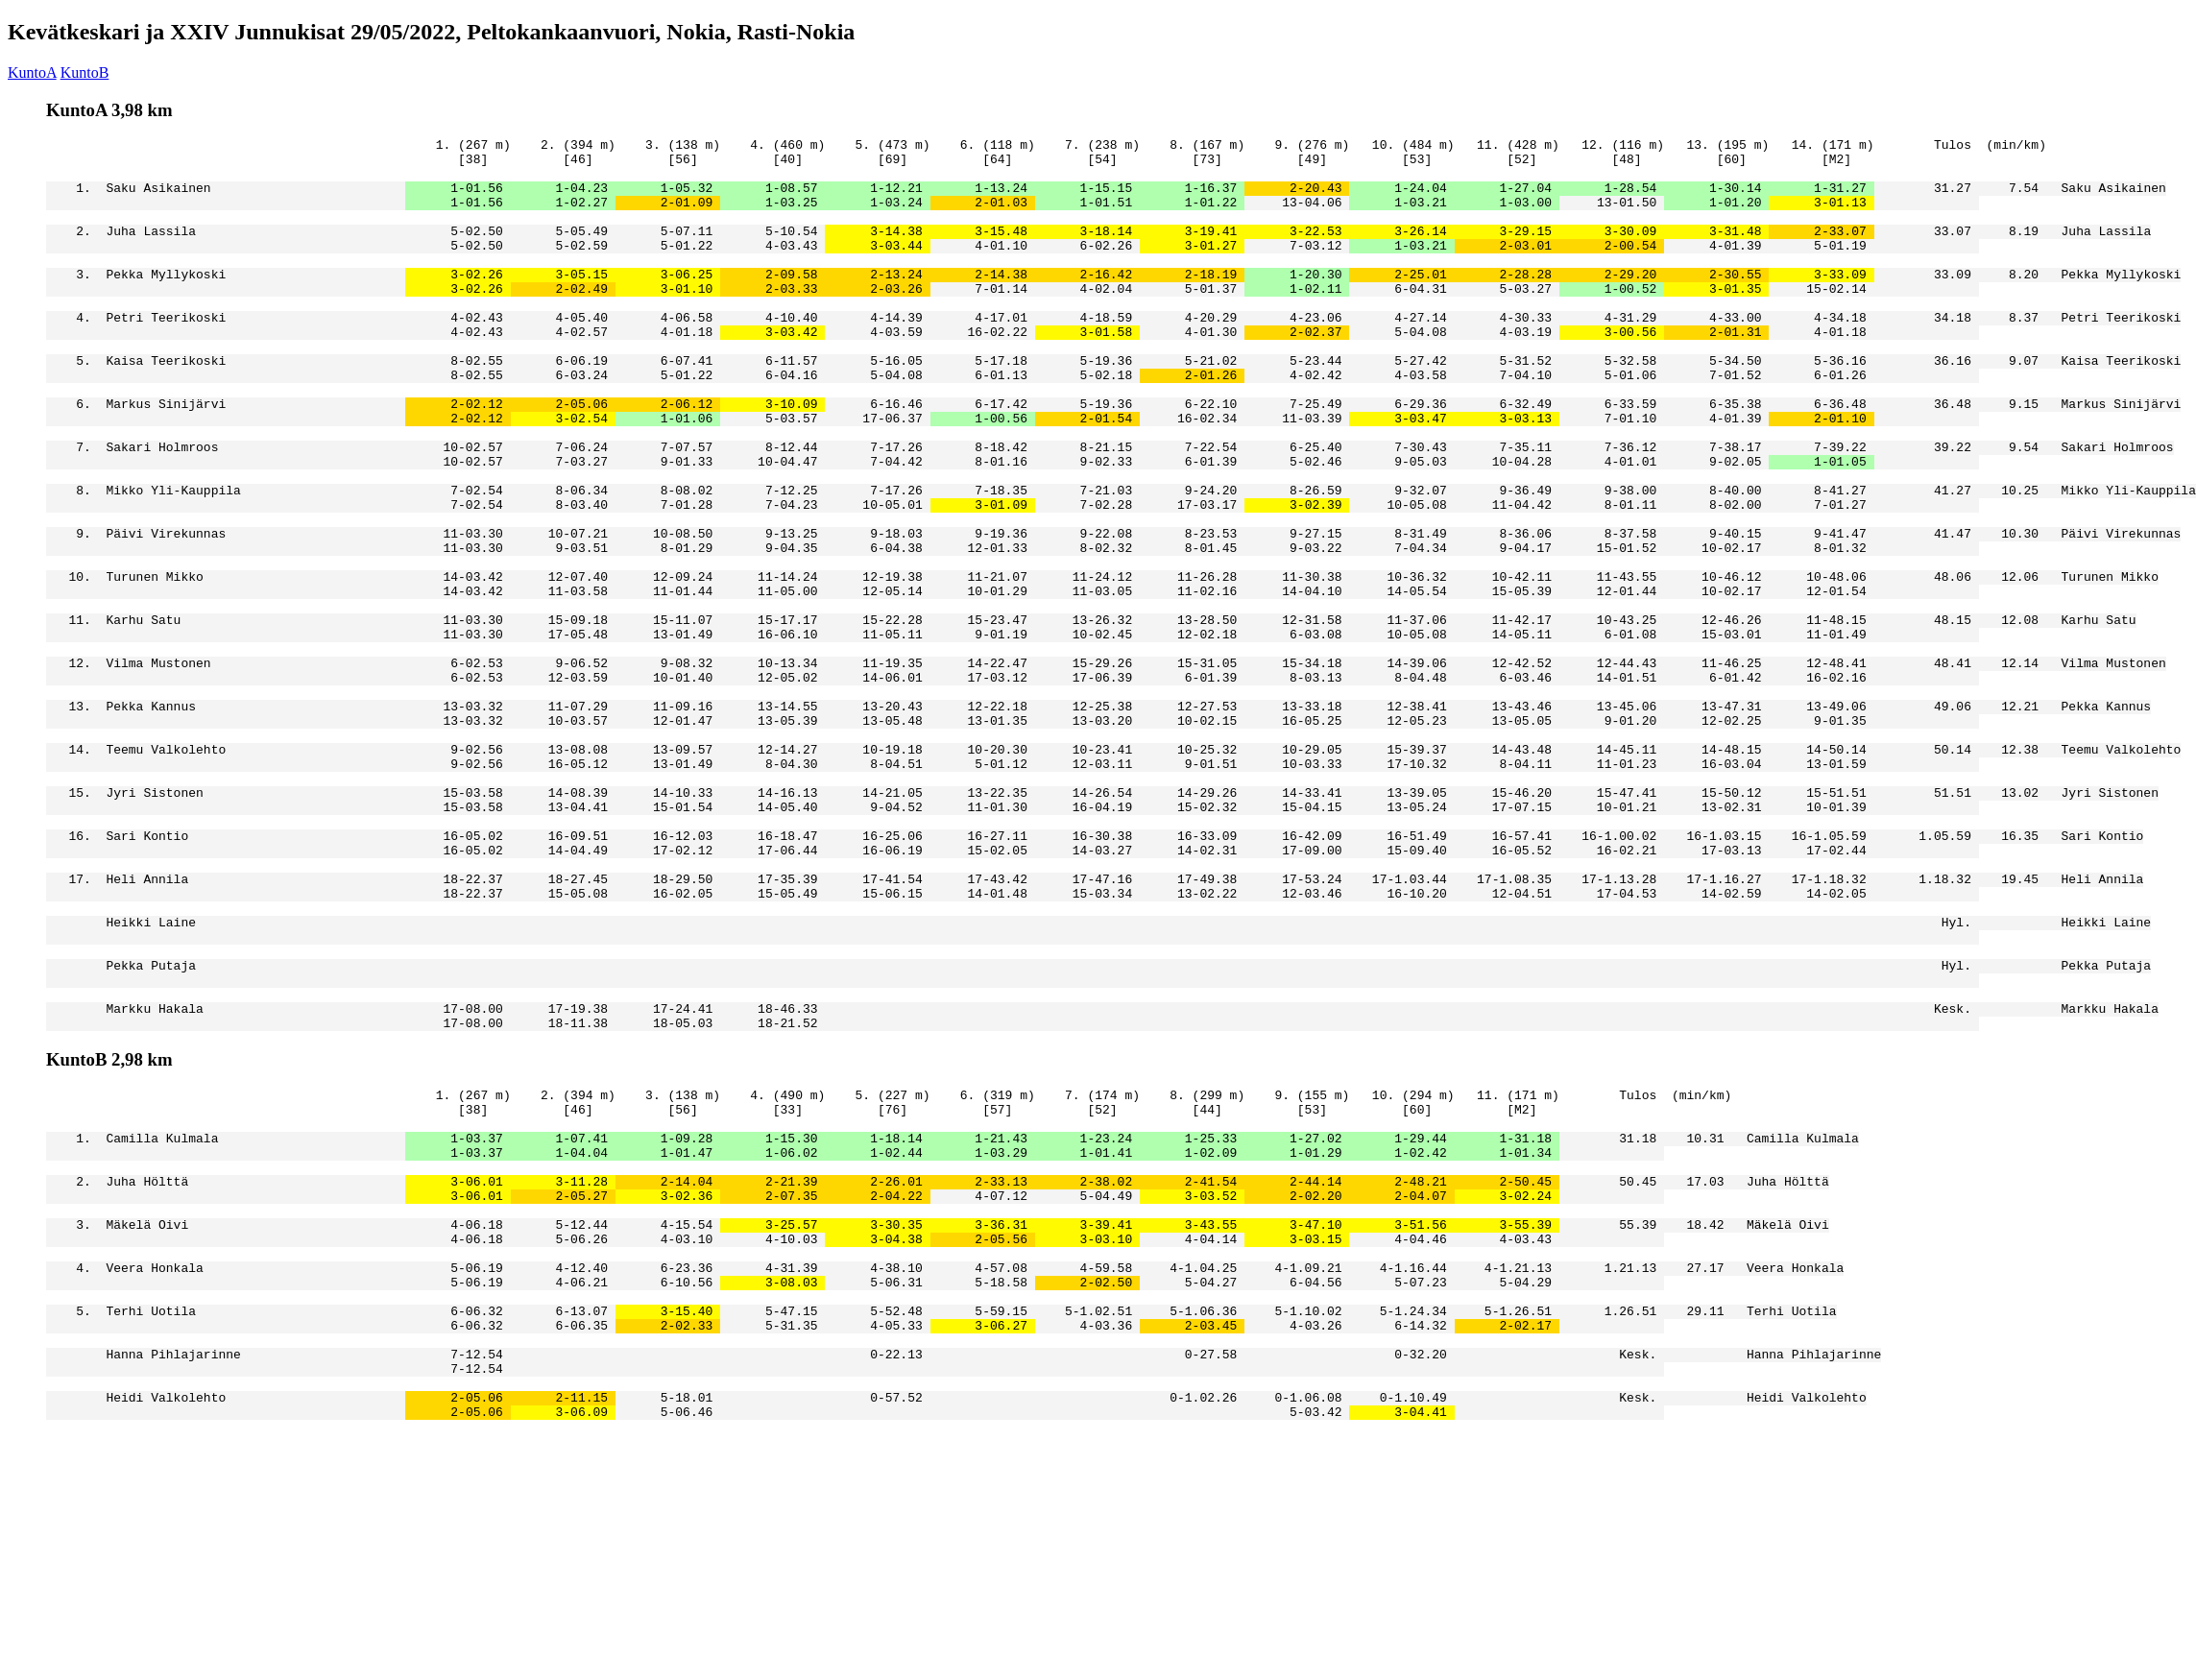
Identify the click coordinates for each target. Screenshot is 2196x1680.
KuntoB (84, 72)
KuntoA (32, 72)
